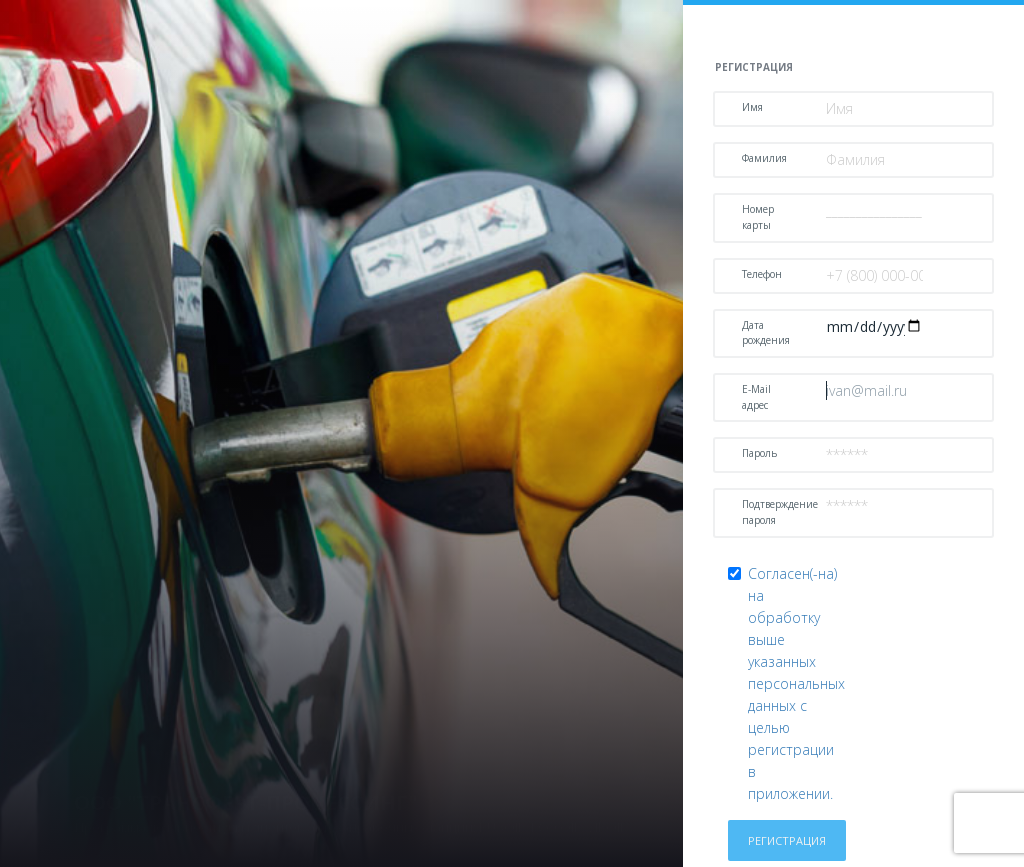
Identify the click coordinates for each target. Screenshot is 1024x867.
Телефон (762, 274)
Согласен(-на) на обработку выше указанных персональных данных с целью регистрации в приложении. (796, 683)
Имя (752, 107)
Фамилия (764, 158)
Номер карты (758, 217)
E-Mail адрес (756, 397)
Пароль (759, 453)
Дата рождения (766, 333)
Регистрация (787, 840)
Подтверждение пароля (776, 512)
